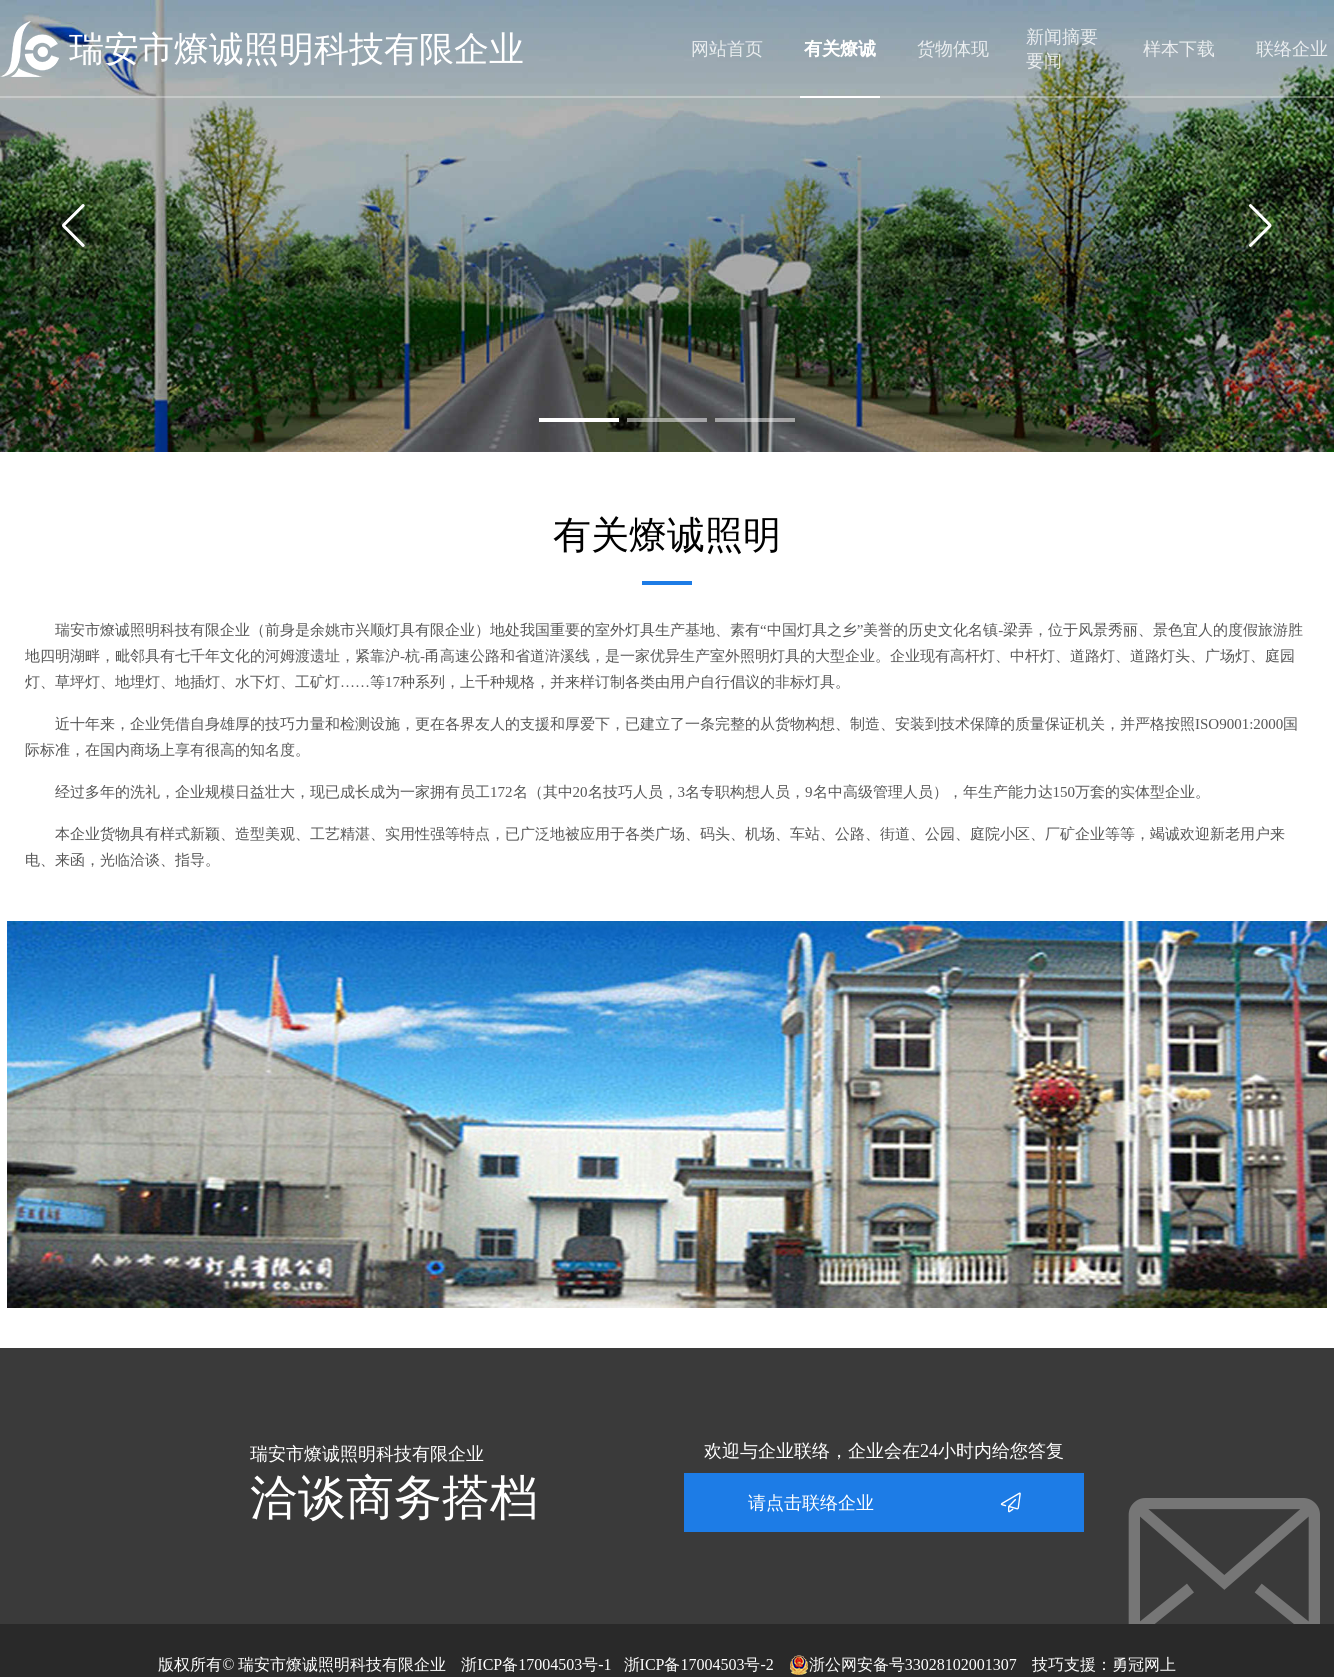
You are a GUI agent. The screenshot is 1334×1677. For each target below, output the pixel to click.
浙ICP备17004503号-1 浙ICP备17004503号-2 (617, 1664)
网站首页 (727, 49)
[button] (579, 420)
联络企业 (1292, 49)
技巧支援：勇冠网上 (1104, 1664)
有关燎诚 (840, 49)
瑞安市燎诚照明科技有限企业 (296, 49)
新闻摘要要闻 (1062, 49)
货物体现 (953, 49)
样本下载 (1179, 49)
